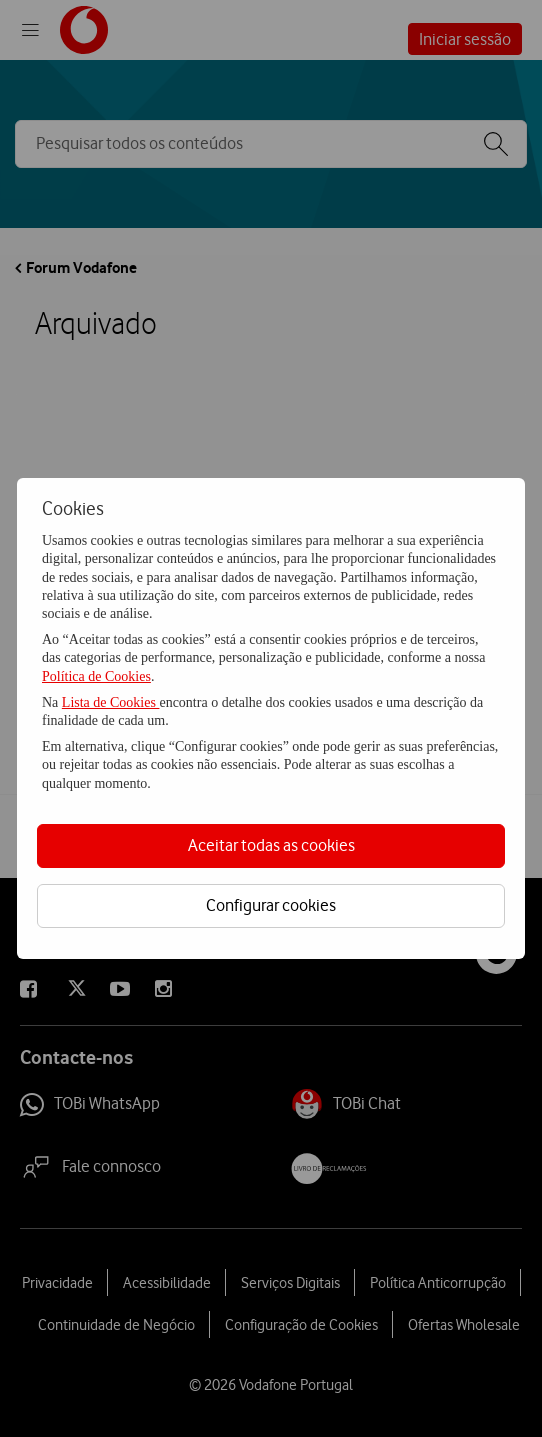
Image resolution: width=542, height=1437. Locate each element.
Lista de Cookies (111, 702)
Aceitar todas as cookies (271, 845)
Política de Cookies (96, 676)
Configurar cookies (271, 905)
